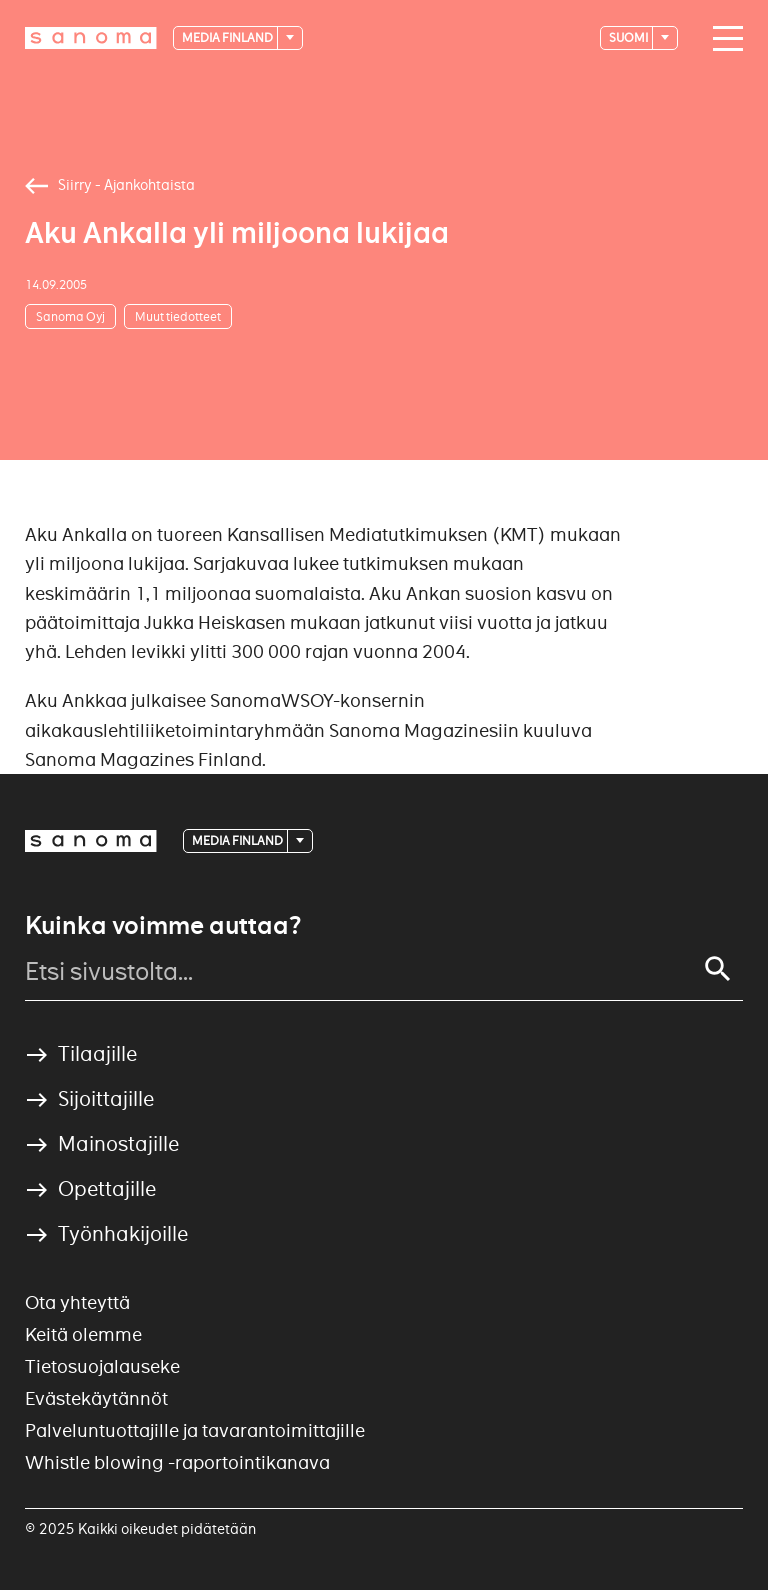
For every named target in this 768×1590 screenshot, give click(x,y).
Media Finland (228, 37)
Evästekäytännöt (96, 1398)
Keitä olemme (83, 1334)
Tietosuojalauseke (102, 1366)
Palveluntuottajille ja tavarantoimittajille (195, 1430)
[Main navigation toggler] (723, 39)
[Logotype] (91, 38)
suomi (629, 37)
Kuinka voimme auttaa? (163, 926)
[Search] (718, 969)
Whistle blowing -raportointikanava (177, 1462)
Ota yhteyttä (77, 1302)
